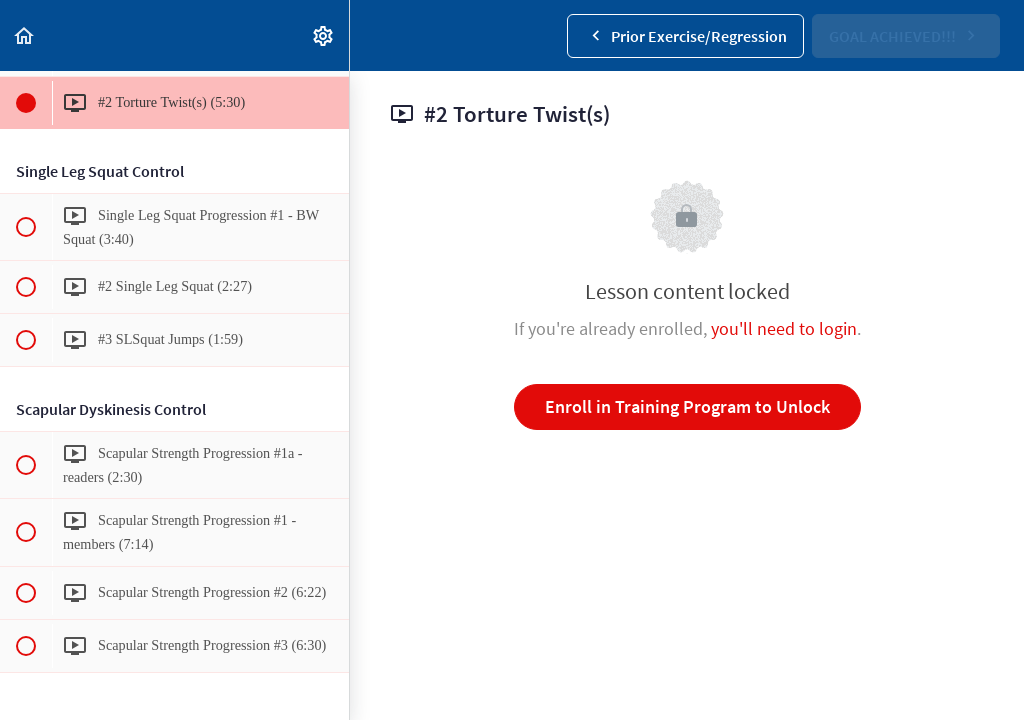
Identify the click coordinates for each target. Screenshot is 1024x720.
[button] (25, 35)
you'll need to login (784, 328)
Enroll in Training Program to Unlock (687, 406)
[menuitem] (324, 35)
